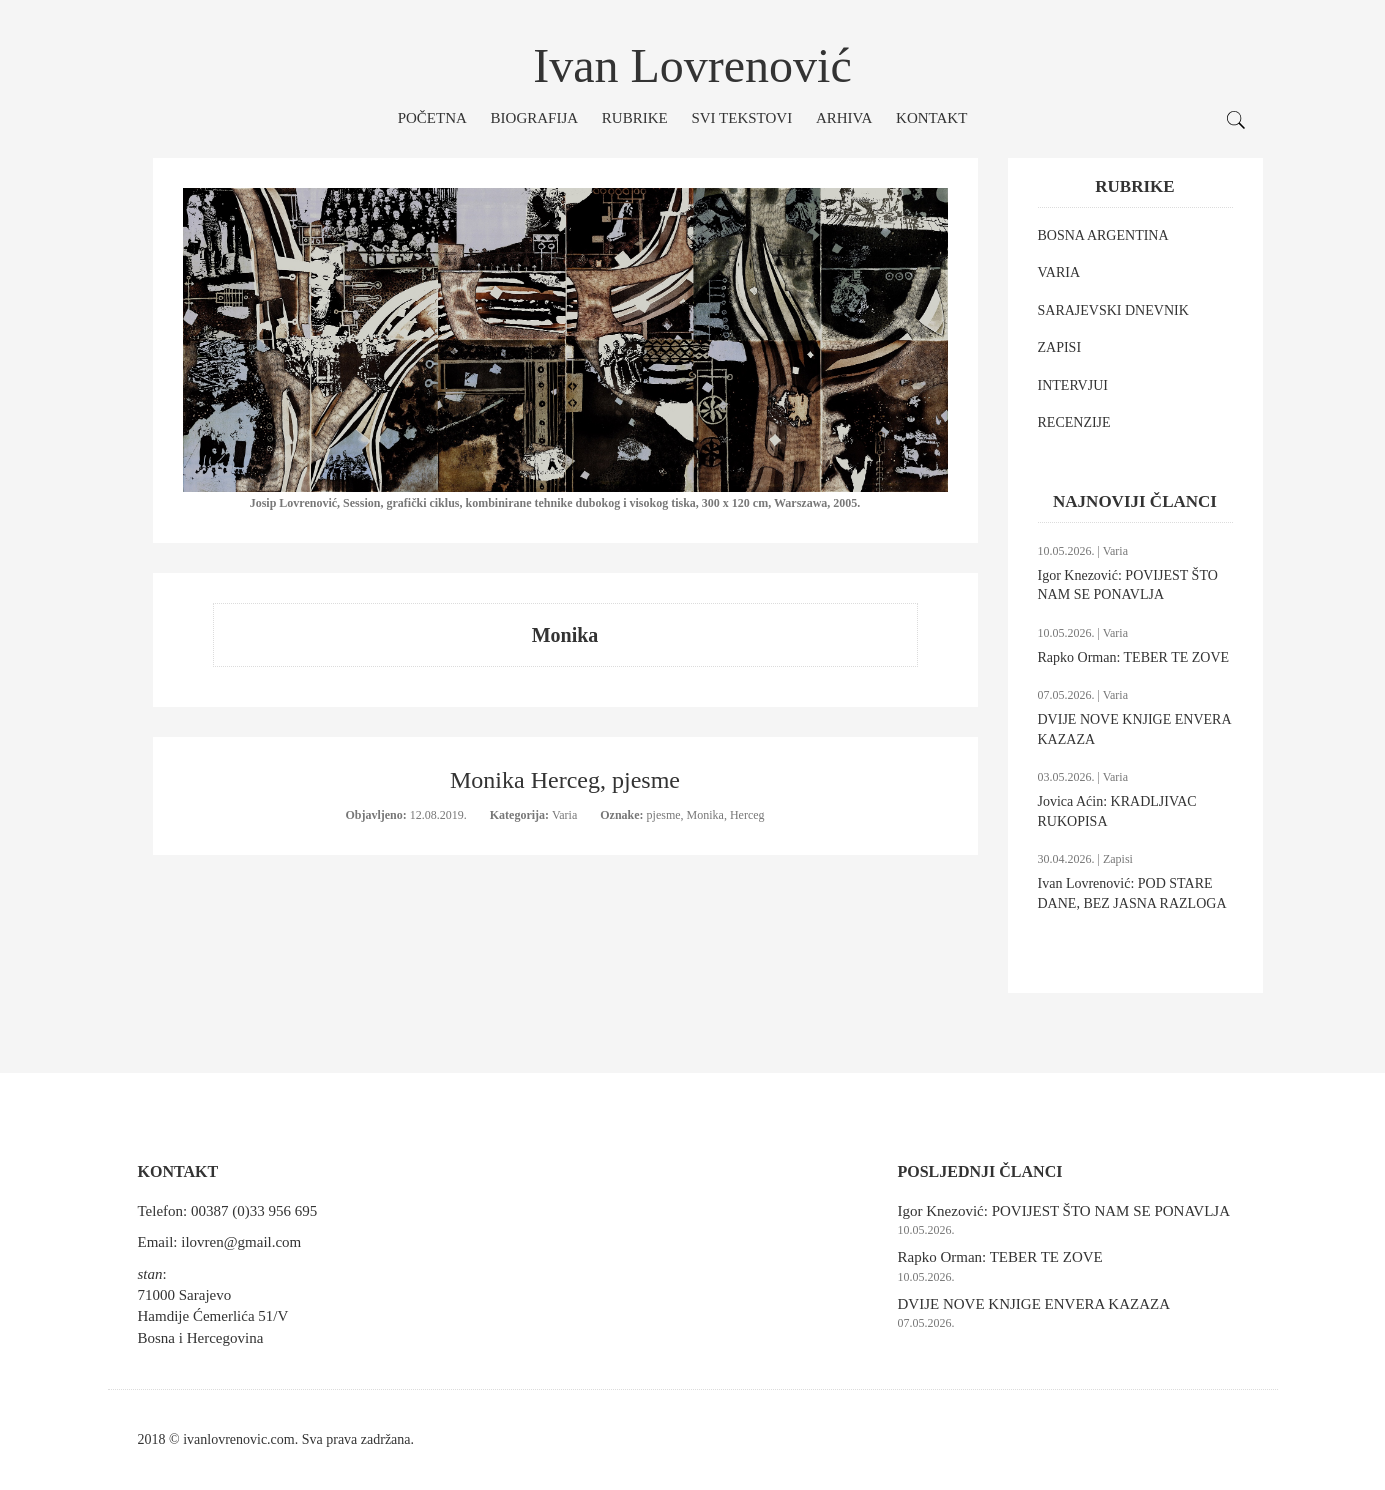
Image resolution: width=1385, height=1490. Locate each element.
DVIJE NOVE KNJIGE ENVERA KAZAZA (1034, 1304)
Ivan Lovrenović (692, 65)
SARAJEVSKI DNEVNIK (1113, 310)
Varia (566, 815)
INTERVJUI (1073, 385)
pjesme (664, 815)
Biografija (535, 118)
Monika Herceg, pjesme (565, 780)
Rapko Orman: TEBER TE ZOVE (1134, 657)
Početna (432, 118)
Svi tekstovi (741, 118)
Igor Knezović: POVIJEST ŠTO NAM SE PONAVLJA (1064, 1211)
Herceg (747, 815)
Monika (705, 815)
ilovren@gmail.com (241, 1242)
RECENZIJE (1074, 422)
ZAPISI (1060, 347)
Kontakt (931, 118)
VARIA (1059, 272)
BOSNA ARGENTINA (1103, 235)
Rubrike (635, 118)
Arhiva (844, 118)
